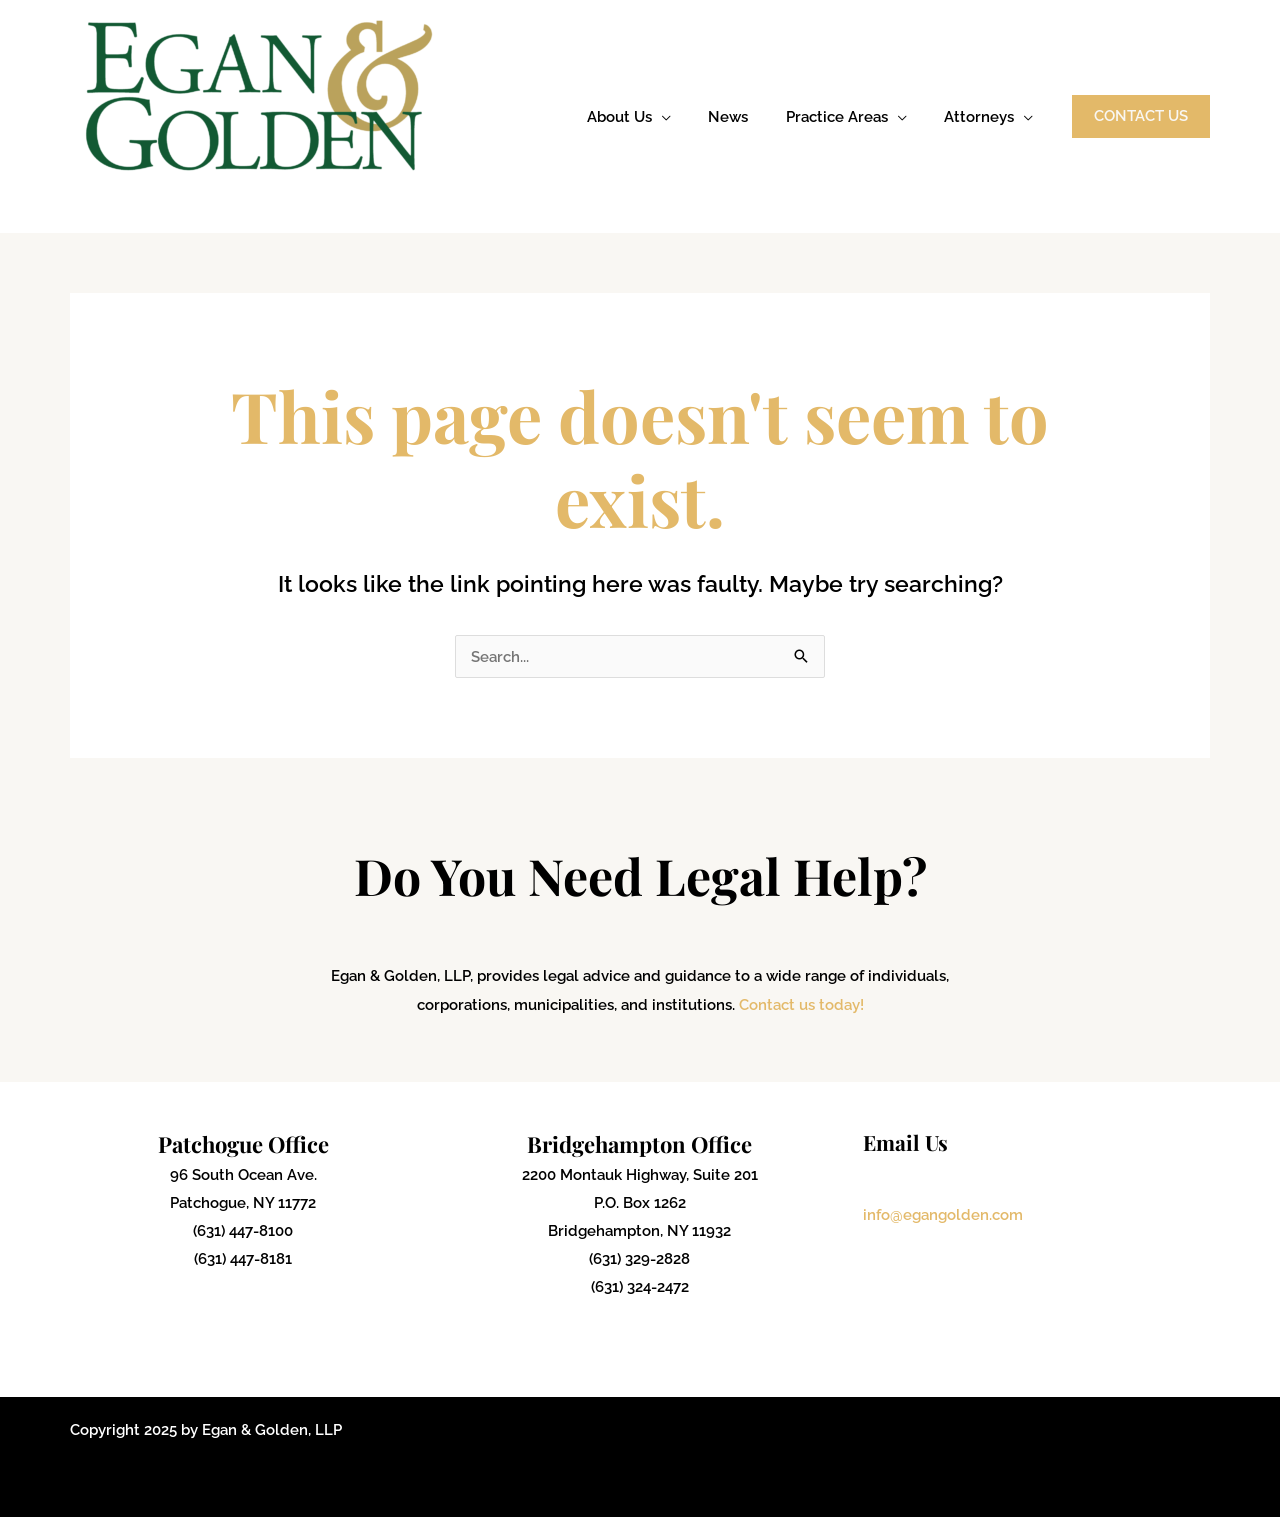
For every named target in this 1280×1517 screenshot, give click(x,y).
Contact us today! (801, 1005)
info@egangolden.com (943, 1214)
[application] (687, 117)
